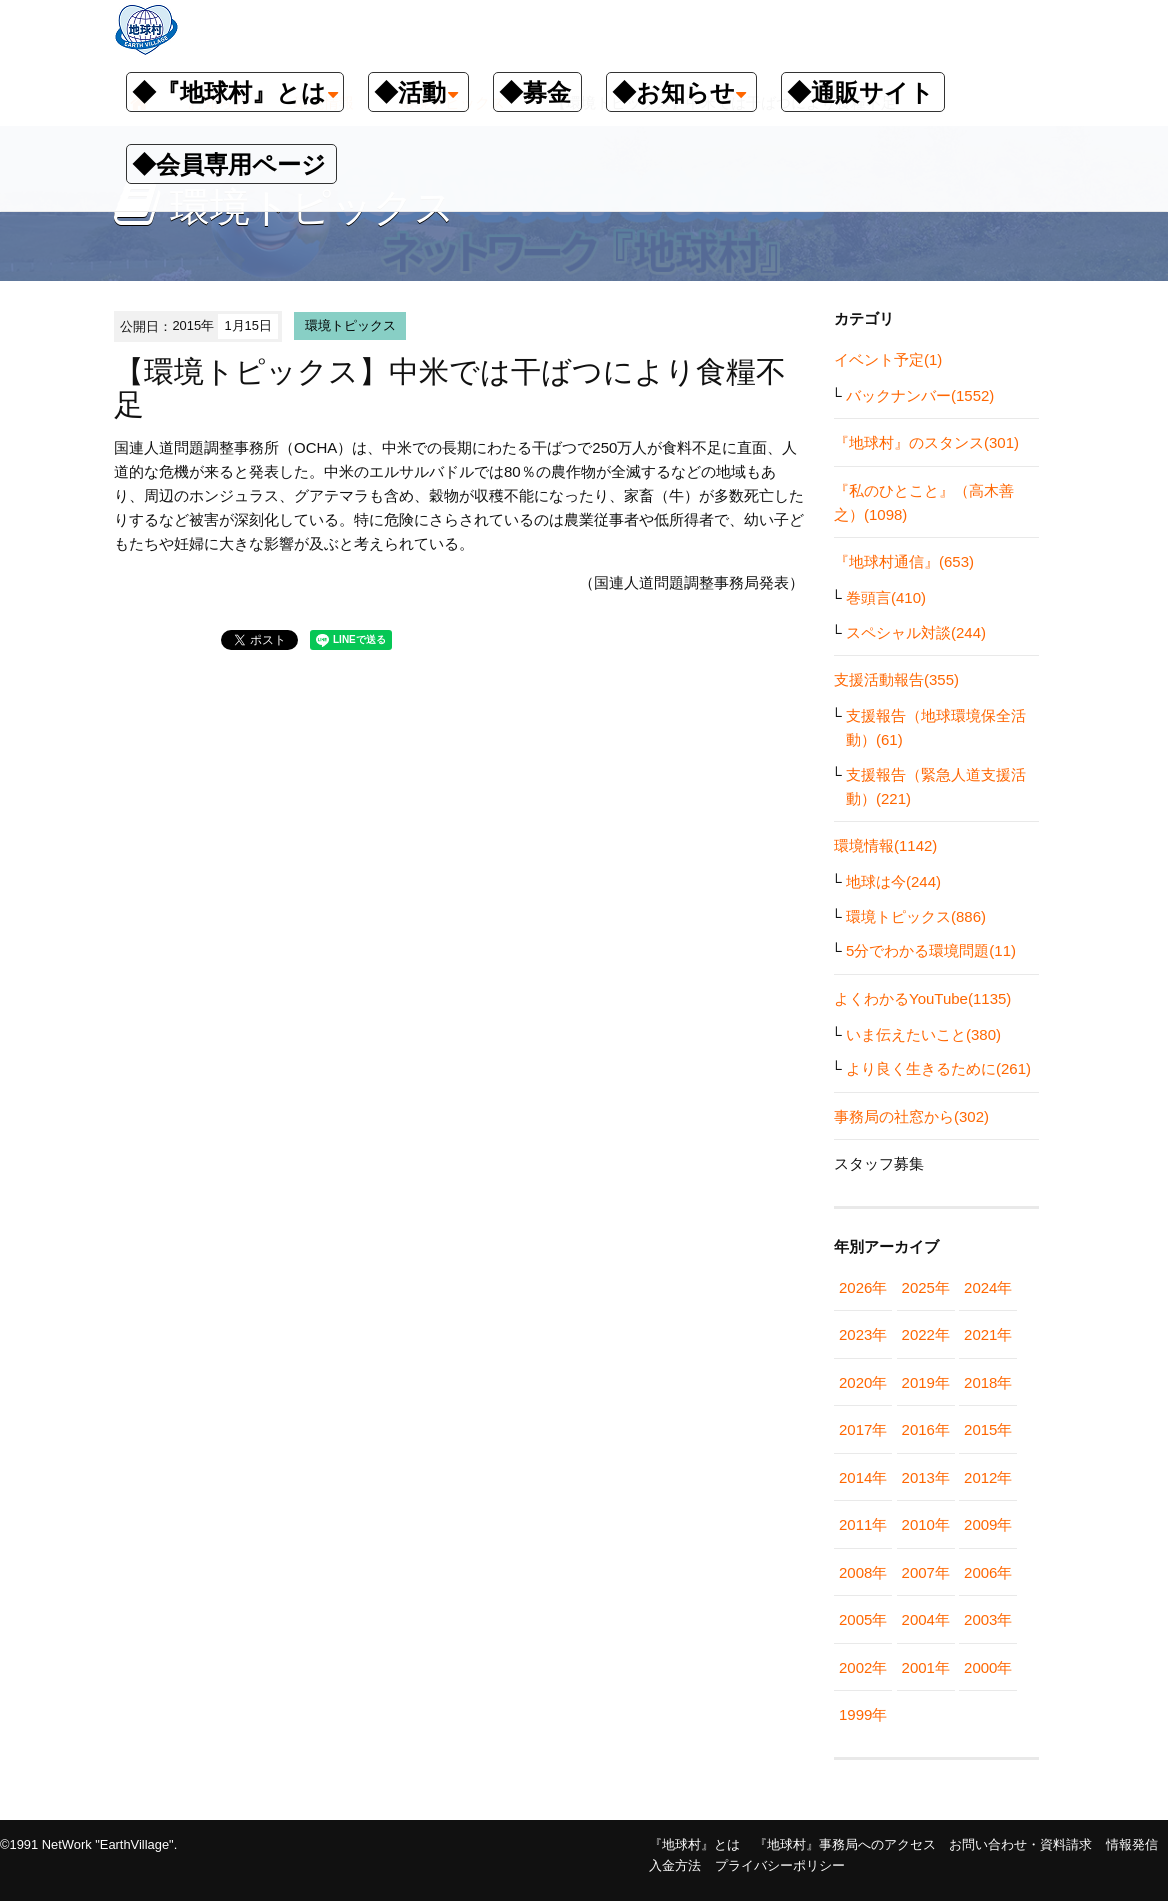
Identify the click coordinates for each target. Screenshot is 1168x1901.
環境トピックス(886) (916, 916)
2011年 (863, 1524)
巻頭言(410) (886, 597)
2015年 (988, 1429)
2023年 (863, 1334)
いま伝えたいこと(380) (923, 1034)
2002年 (863, 1667)
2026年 (863, 1287)
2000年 (988, 1667)
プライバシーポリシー (780, 1865)
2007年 (926, 1572)
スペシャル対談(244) (916, 632)
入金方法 (675, 1865)
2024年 (988, 1287)
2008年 (863, 1572)
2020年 (863, 1382)
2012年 (988, 1477)
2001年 (926, 1667)
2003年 (988, 1619)
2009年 (988, 1524)
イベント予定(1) (888, 359)
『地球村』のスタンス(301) (926, 442)
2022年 (926, 1334)
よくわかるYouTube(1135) (922, 998)
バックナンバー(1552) (920, 395)
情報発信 (1132, 1844)
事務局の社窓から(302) (911, 1116)
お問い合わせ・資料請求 (1020, 1844)
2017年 (863, 1429)
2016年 (926, 1429)
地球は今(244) (893, 881)
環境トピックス (350, 325)
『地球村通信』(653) (904, 561)
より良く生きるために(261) (938, 1068)
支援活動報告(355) (896, 679)
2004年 (926, 1619)
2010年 (926, 1524)
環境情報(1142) (885, 845)
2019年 (926, 1382)
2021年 (988, 1334)
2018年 (988, 1382)
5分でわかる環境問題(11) (931, 950)
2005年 (863, 1619)
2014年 (863, 1477)
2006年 (988, 1572)
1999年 (863, 1714)
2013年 (926, 1477)
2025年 (926, 1287)
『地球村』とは (694, 1844)
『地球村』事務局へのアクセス (845, 1844)
